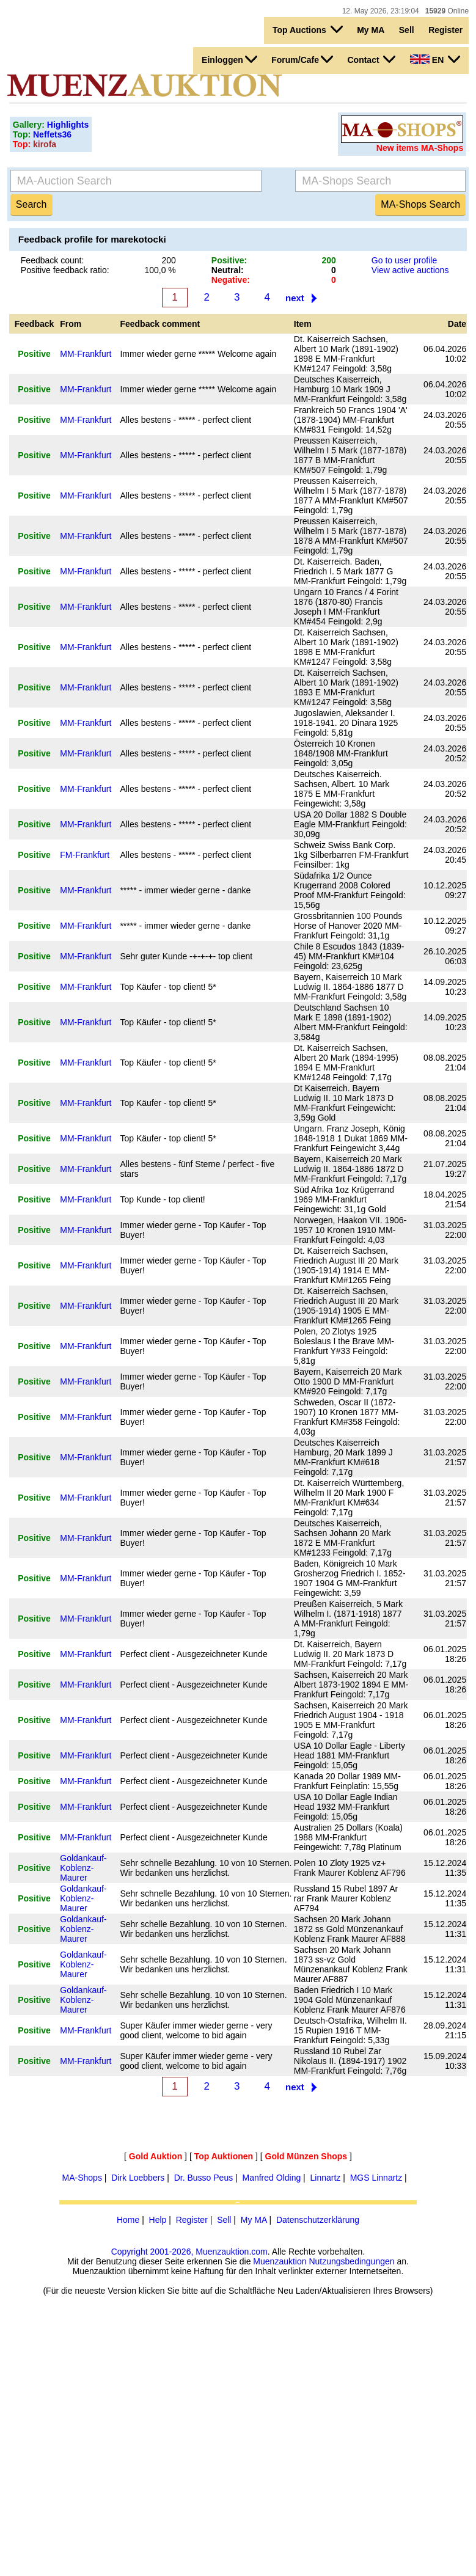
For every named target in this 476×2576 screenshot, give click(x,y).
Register (445, 30)
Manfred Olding (271, 2178)
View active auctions (410, 270)
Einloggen (229, 59)
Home (128, 2220)
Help (158, 2220)
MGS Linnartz (376, 2178)
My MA (370, 30)
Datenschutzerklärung (317, 2220)
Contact (371, 59)
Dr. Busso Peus (203, 2178)
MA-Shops (82, 2178)
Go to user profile (404, 260)
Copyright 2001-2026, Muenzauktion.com (189, 2251)
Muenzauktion (279, 2261)
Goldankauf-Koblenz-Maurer (83, 1868)
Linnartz (325, 2178)
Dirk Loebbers (137, 2178)
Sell (406, 30)
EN (435, 59)
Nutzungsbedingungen (351, 2261)
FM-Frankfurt (84, 855)
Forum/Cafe (302, 59)
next (294, 298)
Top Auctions (308, 29)
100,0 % (159, 270)
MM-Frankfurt (85, 354)
